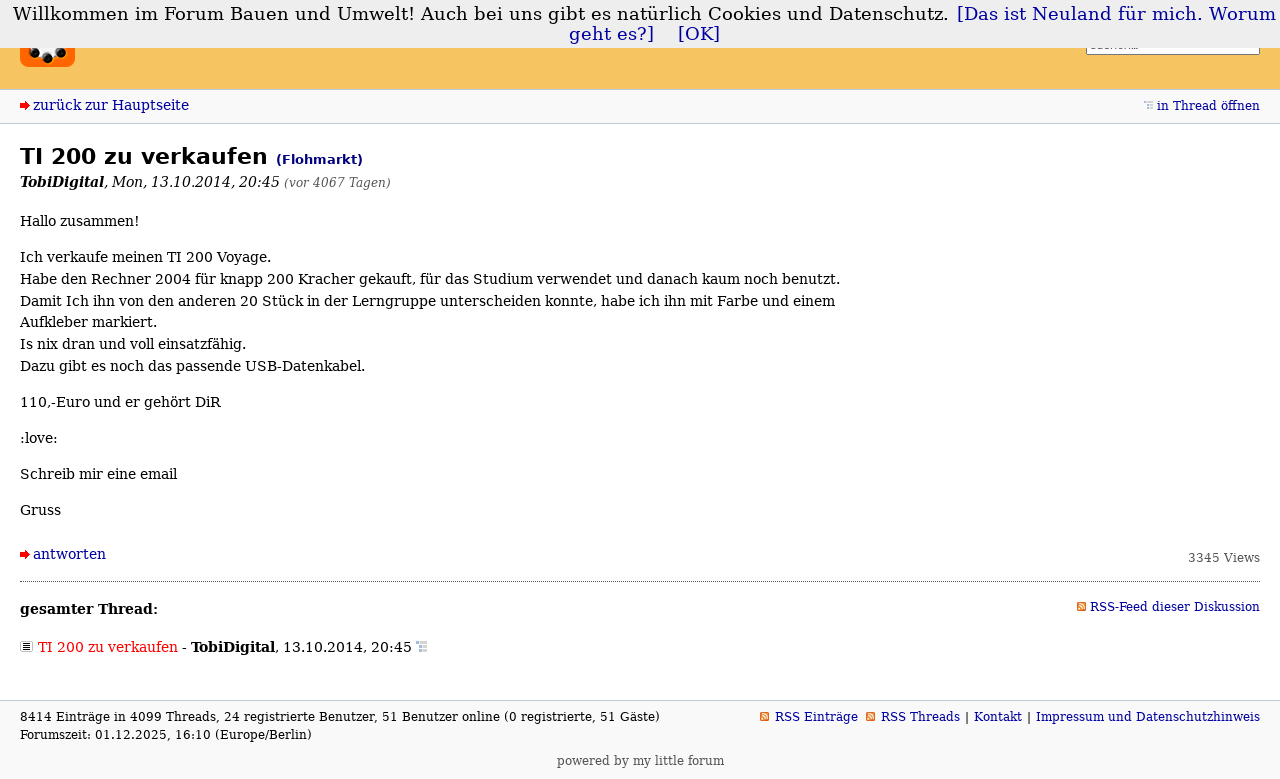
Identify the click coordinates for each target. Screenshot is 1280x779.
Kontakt (998, 717)
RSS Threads (920, 717)
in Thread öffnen (1208, 106)
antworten (69, 554)
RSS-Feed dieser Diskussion (1175, 607)
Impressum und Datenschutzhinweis (1148, 717)
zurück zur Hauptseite (111, 105)
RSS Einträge (816, 717)
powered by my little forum (640, 761)
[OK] (699, 34)
